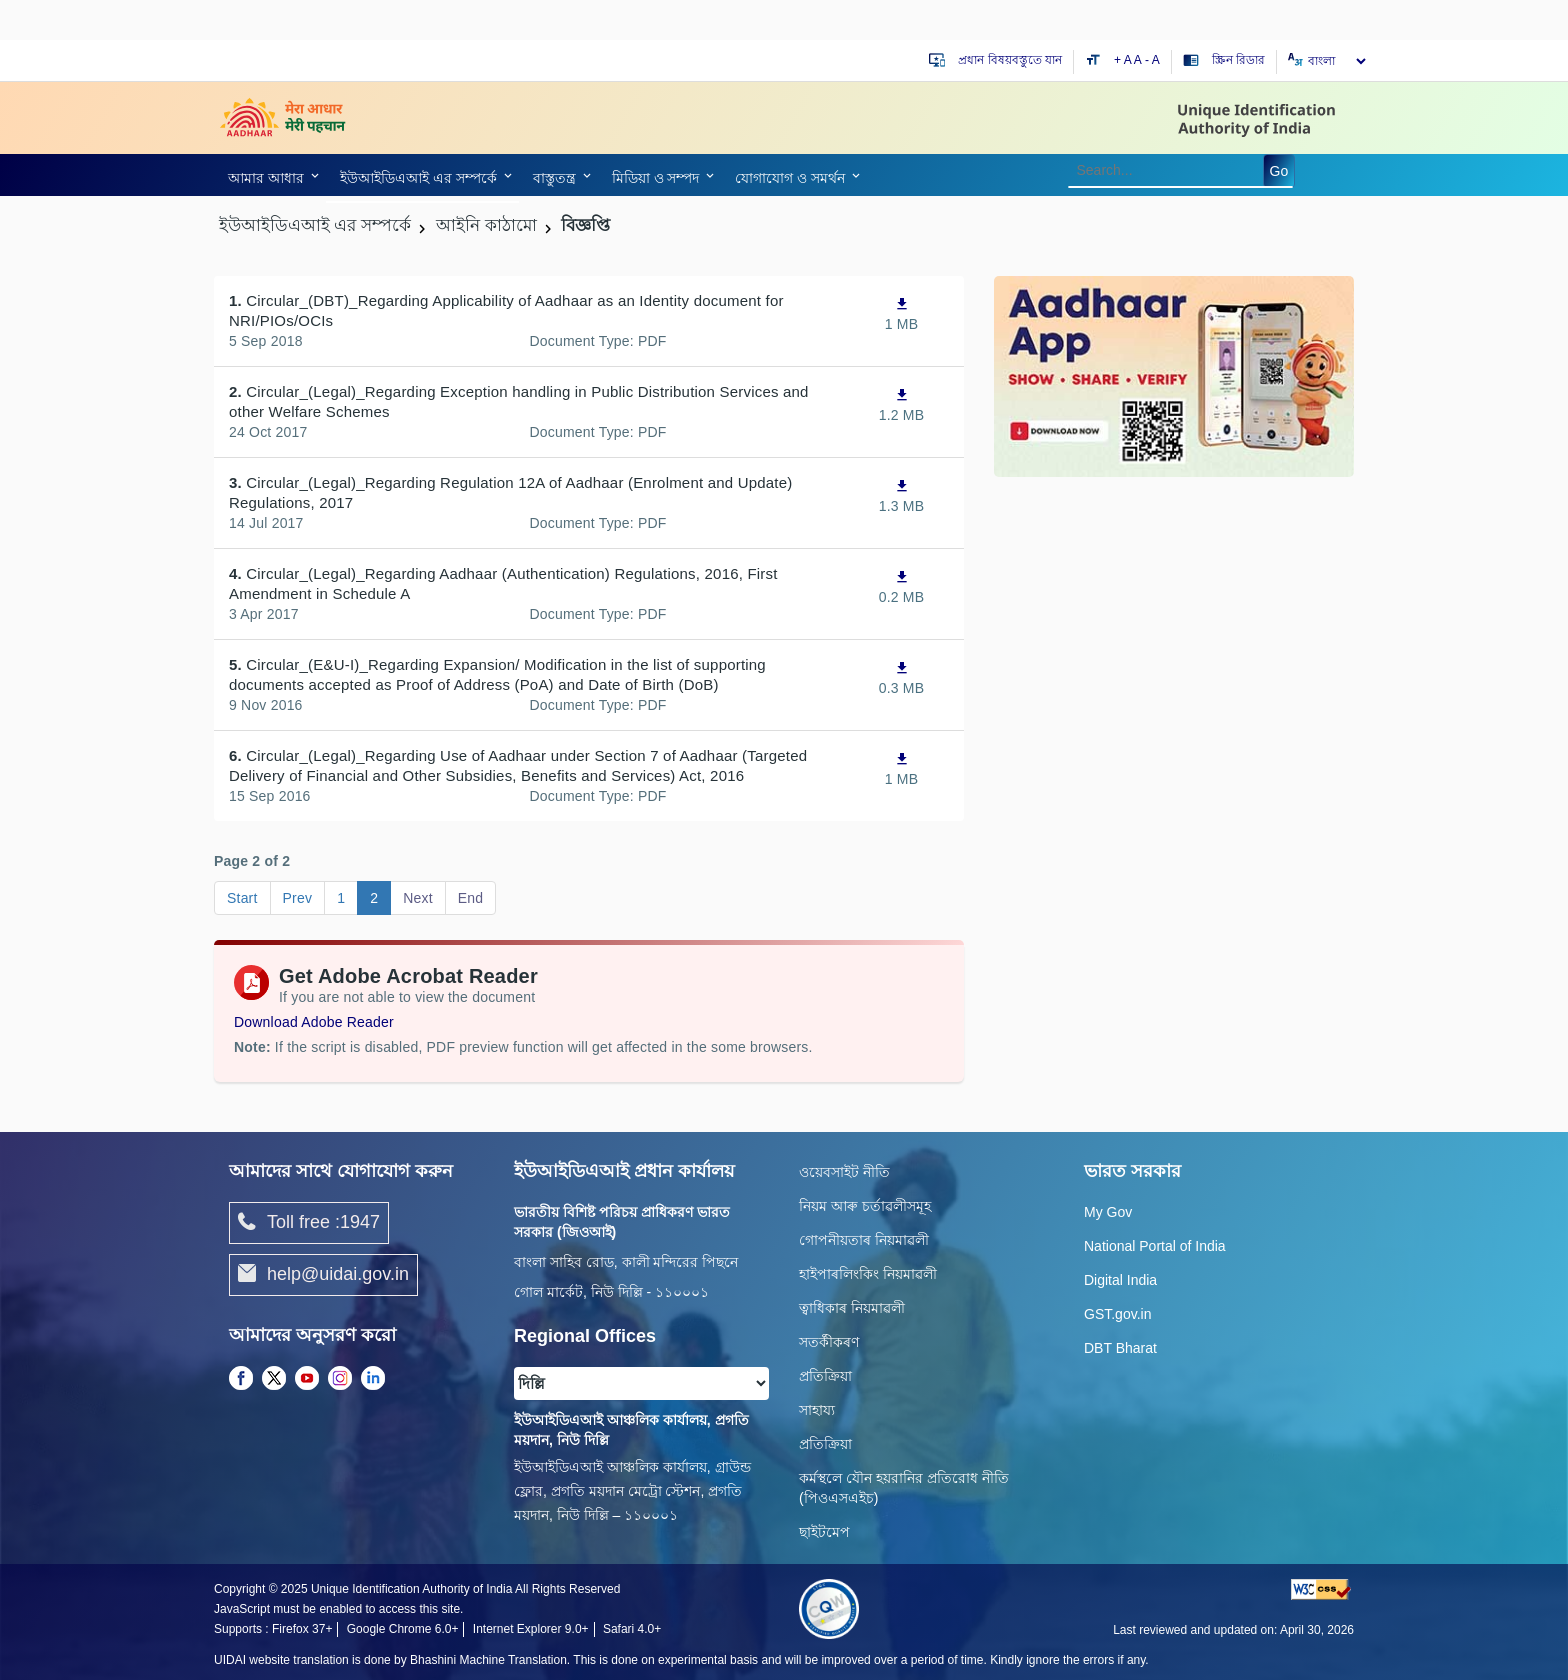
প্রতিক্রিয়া (825, 1376)
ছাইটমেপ (824, 1532)
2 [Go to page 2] (374, 898)
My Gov (1108, 1212)
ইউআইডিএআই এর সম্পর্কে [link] (418, 178)
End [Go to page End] (471, 898)
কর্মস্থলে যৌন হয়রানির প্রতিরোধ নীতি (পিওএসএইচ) (904, 1488)
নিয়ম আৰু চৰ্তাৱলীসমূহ (865, 1206)
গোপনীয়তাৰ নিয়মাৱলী (864, 1240)
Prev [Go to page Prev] (298, 898)
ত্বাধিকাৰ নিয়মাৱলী (852, 1308)
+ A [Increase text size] (1124, 60)
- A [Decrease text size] (1152, 60)
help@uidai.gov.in (323, 1275)
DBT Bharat (1120, 1348)
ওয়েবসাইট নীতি (844, 1172)
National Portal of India (1155, 1246)
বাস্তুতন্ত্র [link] (554, 178)
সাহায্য (817, 1410)
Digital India (1120, 1280)
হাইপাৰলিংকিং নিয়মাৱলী (868, 1274)
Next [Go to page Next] (418, 898)
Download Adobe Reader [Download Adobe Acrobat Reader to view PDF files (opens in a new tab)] (314, 1022)
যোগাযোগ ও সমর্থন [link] (790, 178)
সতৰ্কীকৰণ (829, 1342)
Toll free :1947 (309, 1223)
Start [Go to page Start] (242, 898)
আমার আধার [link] (266, 178)
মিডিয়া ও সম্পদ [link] (656, 178)
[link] (270, 177)
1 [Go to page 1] (341, 898)
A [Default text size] (1138, 60)
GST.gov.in (1117, 1314)
